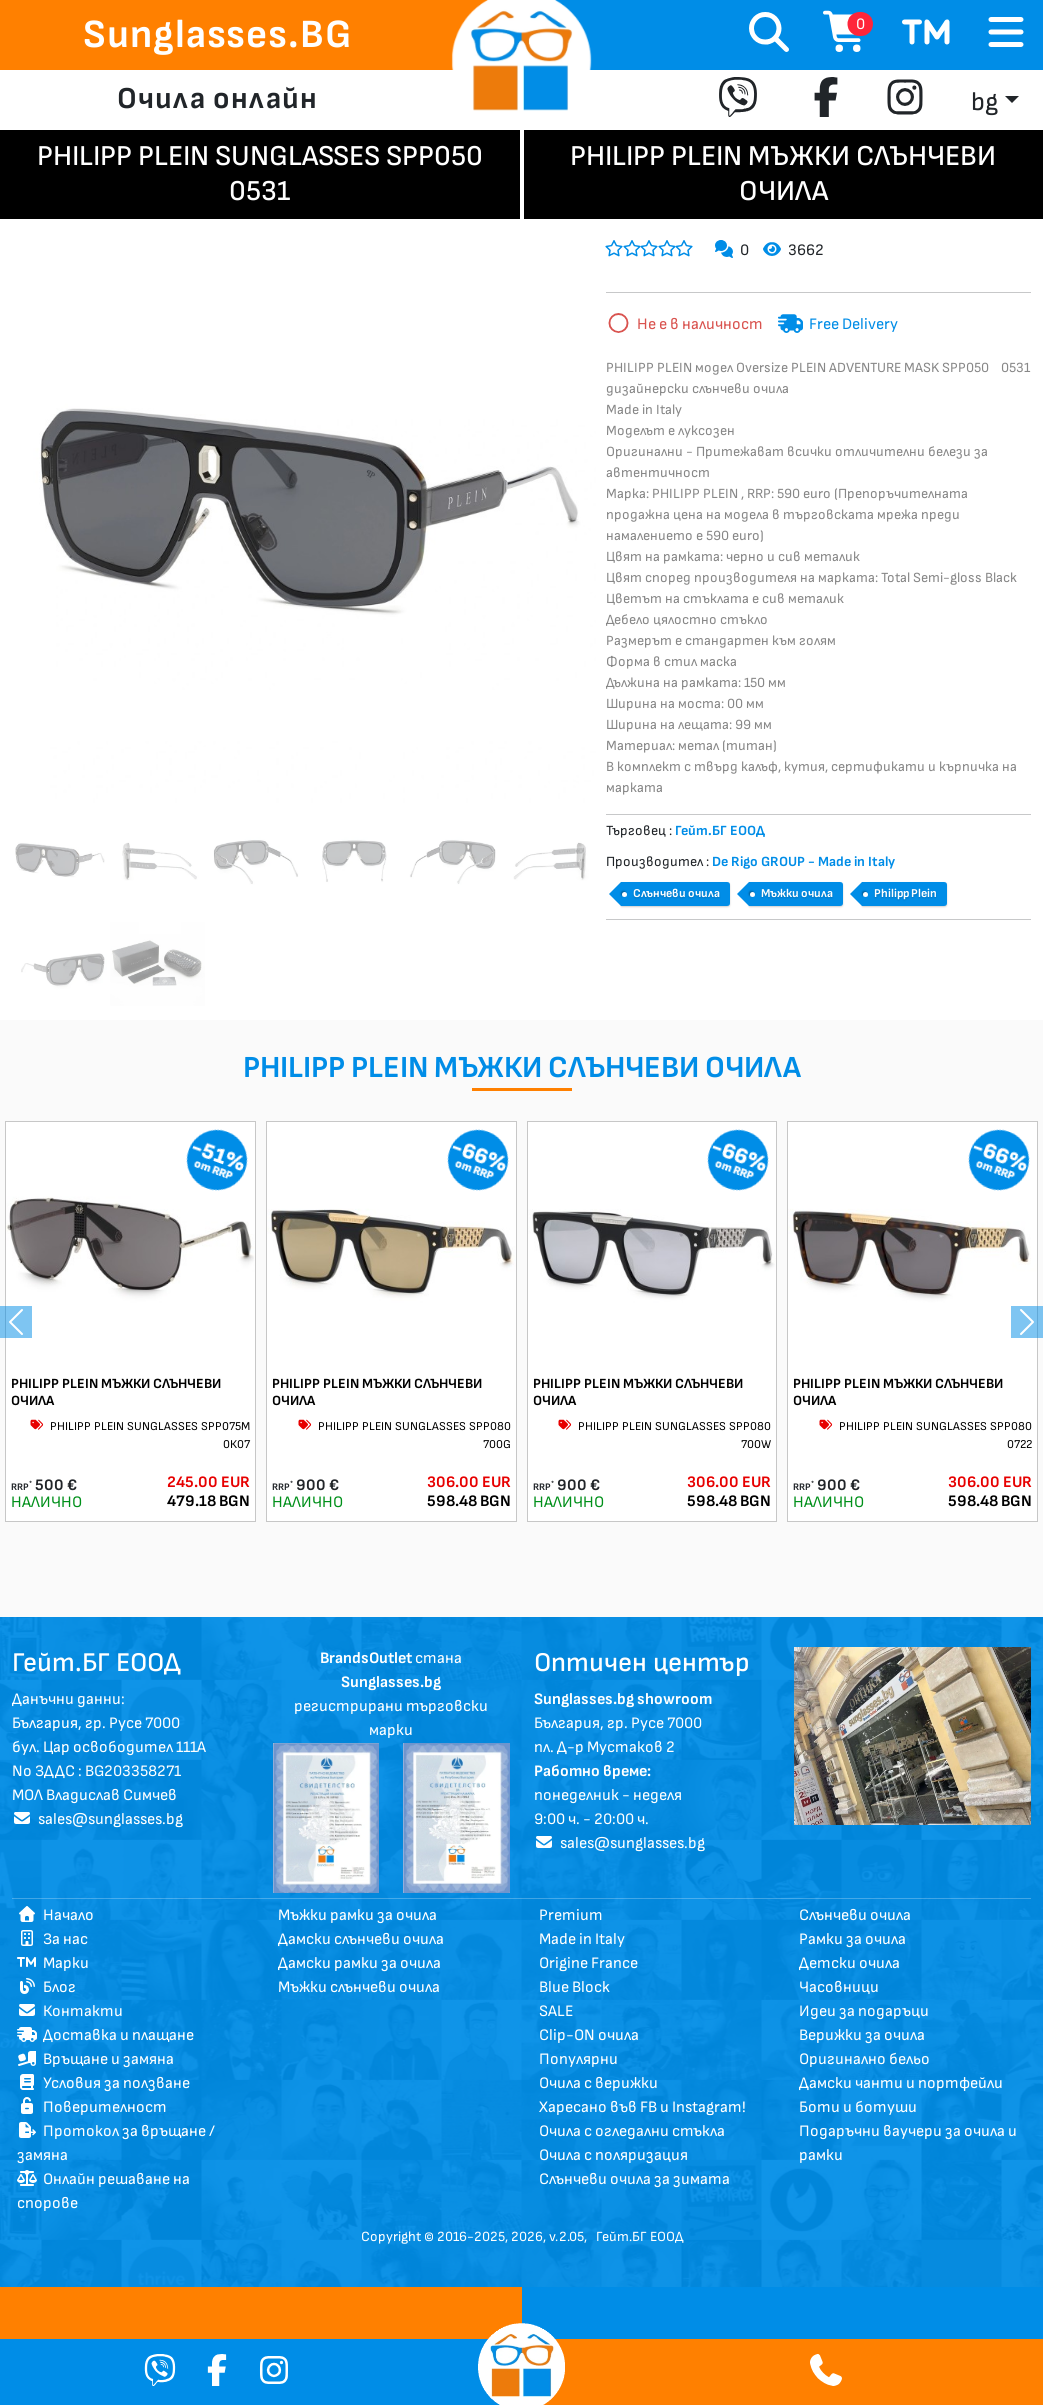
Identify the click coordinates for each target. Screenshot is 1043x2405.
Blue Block (574, 1987)
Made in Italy (582, 1939)
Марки (53, 1963)
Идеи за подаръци (864, 2011)
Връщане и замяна (95, 2059)
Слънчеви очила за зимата (634, 2179)
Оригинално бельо (864, 2059)
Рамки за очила (852, 1939)
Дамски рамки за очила (359, 1963)
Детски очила (849, 1963)
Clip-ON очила (589, 2035)
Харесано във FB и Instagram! (642, 2107)
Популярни (578, 2059)
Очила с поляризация (613, 2155)
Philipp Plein (905, 893)
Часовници (839, 1987)
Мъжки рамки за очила (357, 1915)
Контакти (70, 2011)
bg (984, 102)
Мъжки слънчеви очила (359, 1987)
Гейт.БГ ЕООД (639, 2236)
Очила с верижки (598, 2083)
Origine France (588, 1963)
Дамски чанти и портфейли (901, 2083)
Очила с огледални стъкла (632, 2131)
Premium (571, 1915)
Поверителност (92, 2107)
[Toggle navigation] (1006, 33)
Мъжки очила (797, 893)
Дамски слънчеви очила (361, 1939)
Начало (55, 1915)
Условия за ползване (103, 2083)
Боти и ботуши (858, 2107)
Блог (46, 1987)
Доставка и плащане (105, 2035)
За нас (52, 1939)
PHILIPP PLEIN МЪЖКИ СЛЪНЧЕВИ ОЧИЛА (116, 1392)
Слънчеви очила (676, 893)
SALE (556, 2011)
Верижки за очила (862, 2035)
